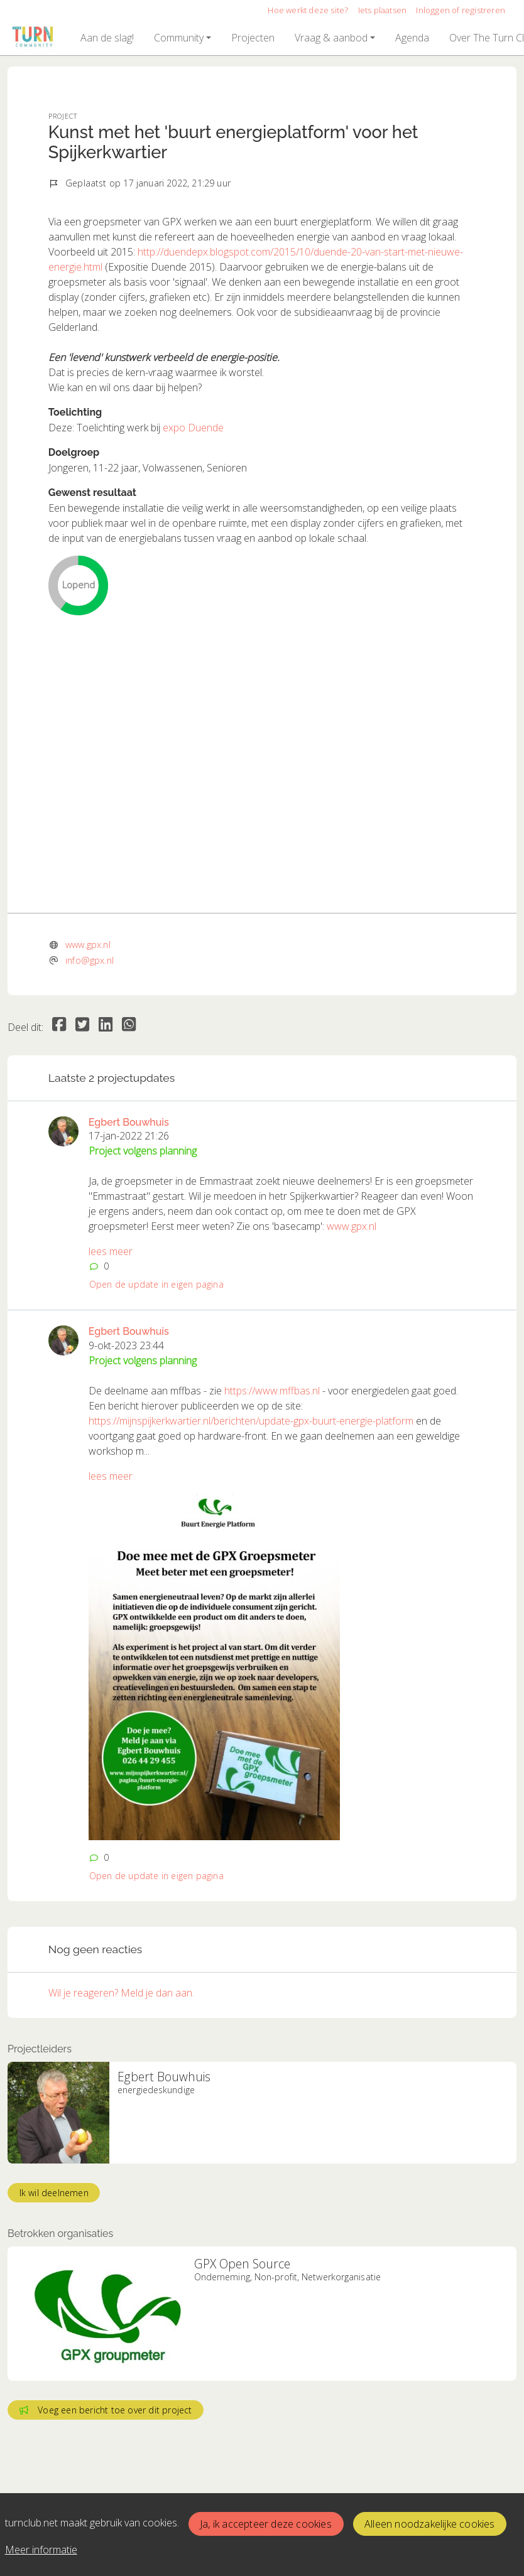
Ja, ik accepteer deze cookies (266, 2524)
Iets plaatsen (382, 10)
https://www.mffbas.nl (272, 1391)
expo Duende (193, 427)
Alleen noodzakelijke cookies (429, 2524)
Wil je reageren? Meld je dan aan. (121, 1993)
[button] (107, 37)
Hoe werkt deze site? (308, 10)
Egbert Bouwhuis (129, 1122)
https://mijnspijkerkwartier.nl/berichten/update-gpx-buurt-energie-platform (251, 1421)
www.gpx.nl (88, 945)
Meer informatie (41, 2550)
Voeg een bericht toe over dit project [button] (105, 2410)
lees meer (111, 1251)
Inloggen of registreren (460, 10)
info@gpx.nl (89, 960)
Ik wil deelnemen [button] (54, 2193)
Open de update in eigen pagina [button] (156, 1284)
